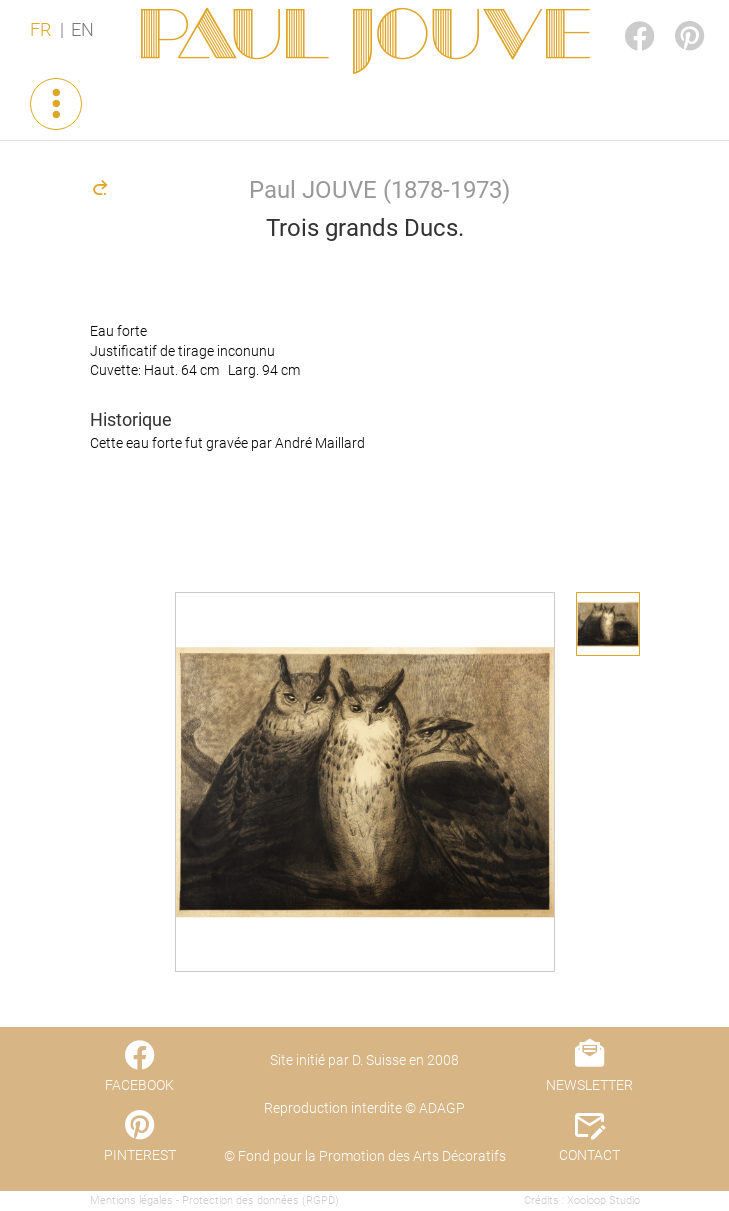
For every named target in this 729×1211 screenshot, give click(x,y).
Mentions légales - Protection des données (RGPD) (214, 1200)
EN (82, 30)
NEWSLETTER (589, 1085)
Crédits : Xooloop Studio (582, 1200)
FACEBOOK (623, 16)
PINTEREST (673, 16)
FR (40, 30)
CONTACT (589, 1155)
